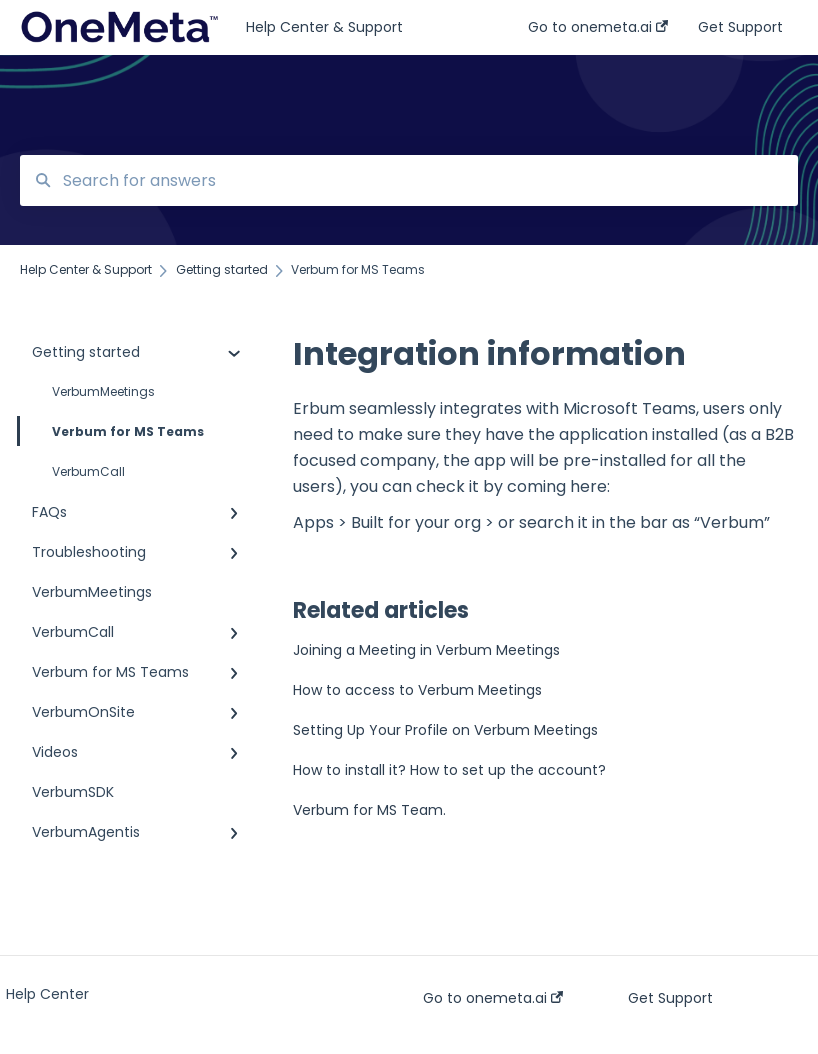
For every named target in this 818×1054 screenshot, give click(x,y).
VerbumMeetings (103, 391)
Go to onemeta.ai (493, 998)
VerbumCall (88, 471)
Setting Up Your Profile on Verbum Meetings (445, 730)
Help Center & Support (324, 27)
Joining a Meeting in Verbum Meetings (426, 650)
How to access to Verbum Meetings (417, 690)
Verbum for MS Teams (112, 431)
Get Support (670, 998)
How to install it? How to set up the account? (449, 770)
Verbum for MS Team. (369, 810)
